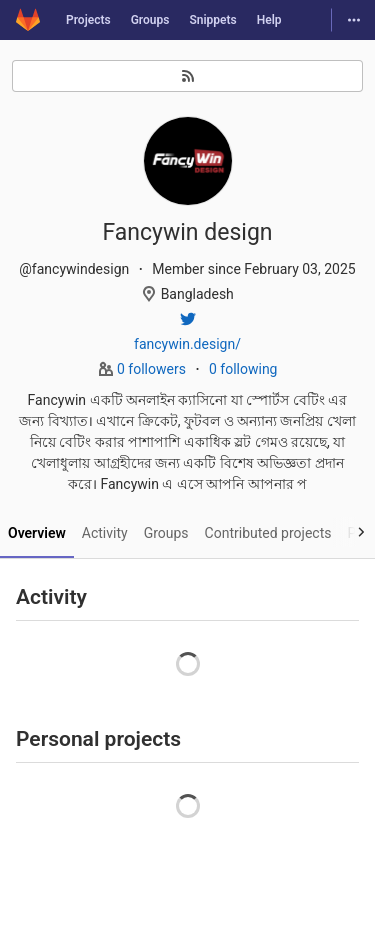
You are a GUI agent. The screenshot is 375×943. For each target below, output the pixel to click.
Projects (88, 20)
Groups (150, 20)
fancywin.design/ (187, 344)
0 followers (153, 369)
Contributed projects (268, 533)
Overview (37, 533)
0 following (243, 369)
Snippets (212, 20)
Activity (105, 533)
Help (269, 20)
